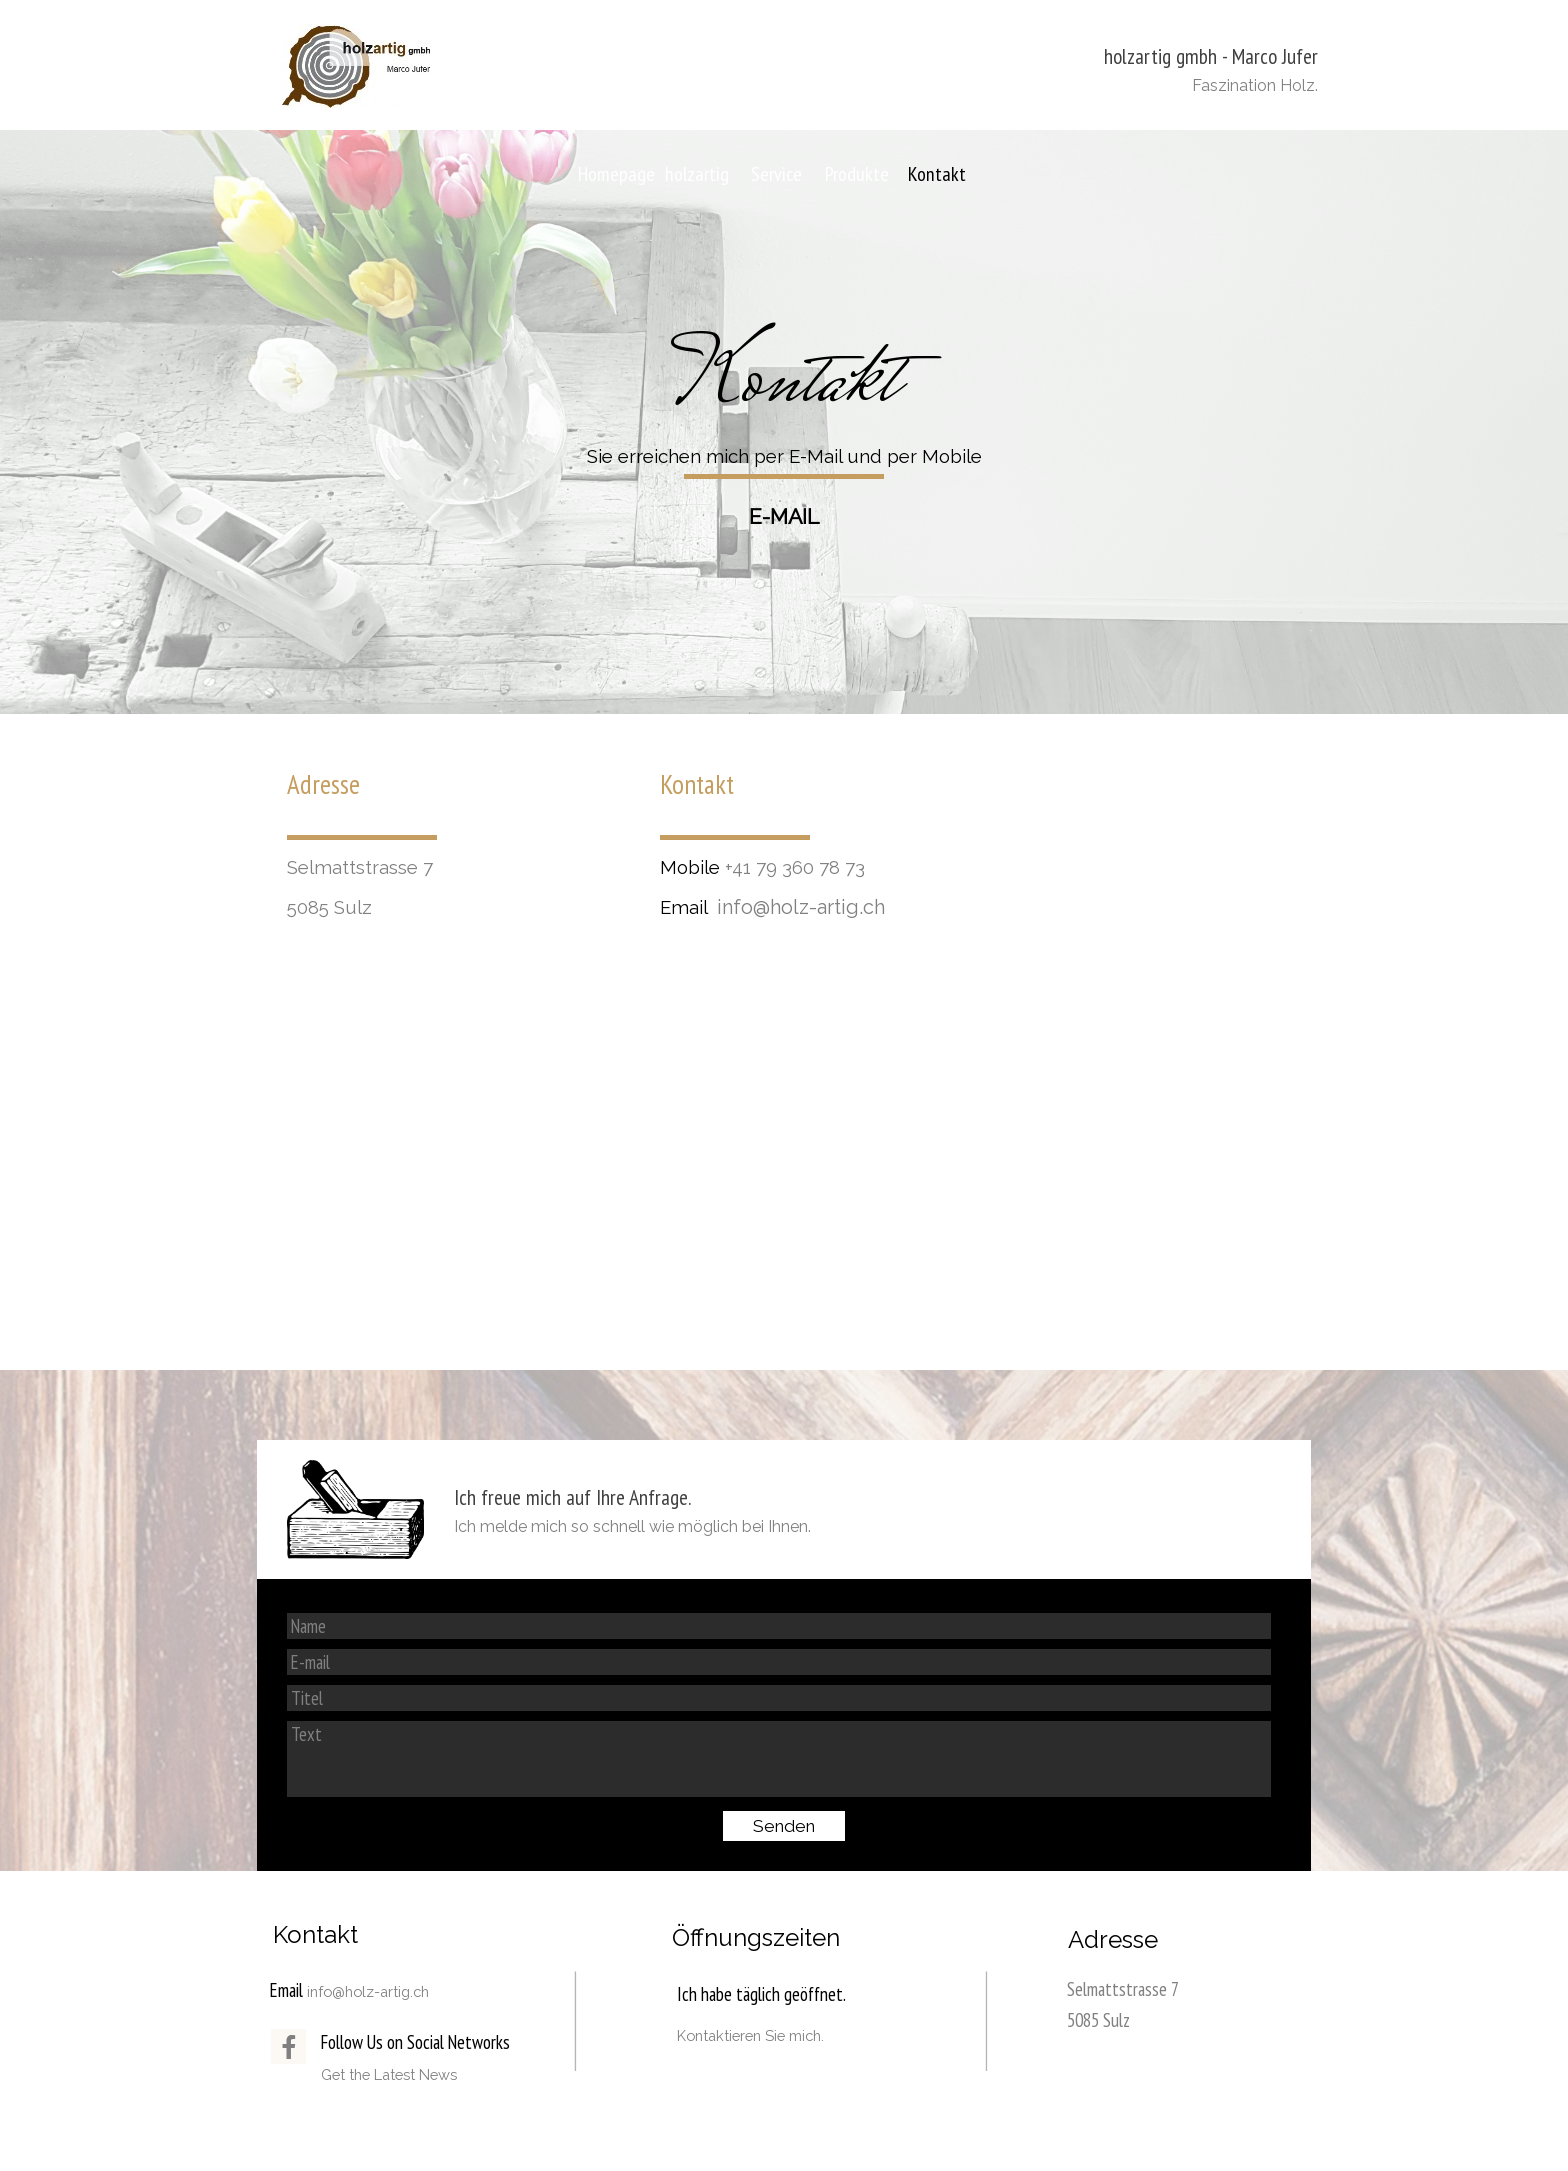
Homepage (616, 174)
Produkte (857, 174)
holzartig (697, 174)
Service (776, 174)
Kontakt (937, 174)
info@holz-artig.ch (801, 907)
